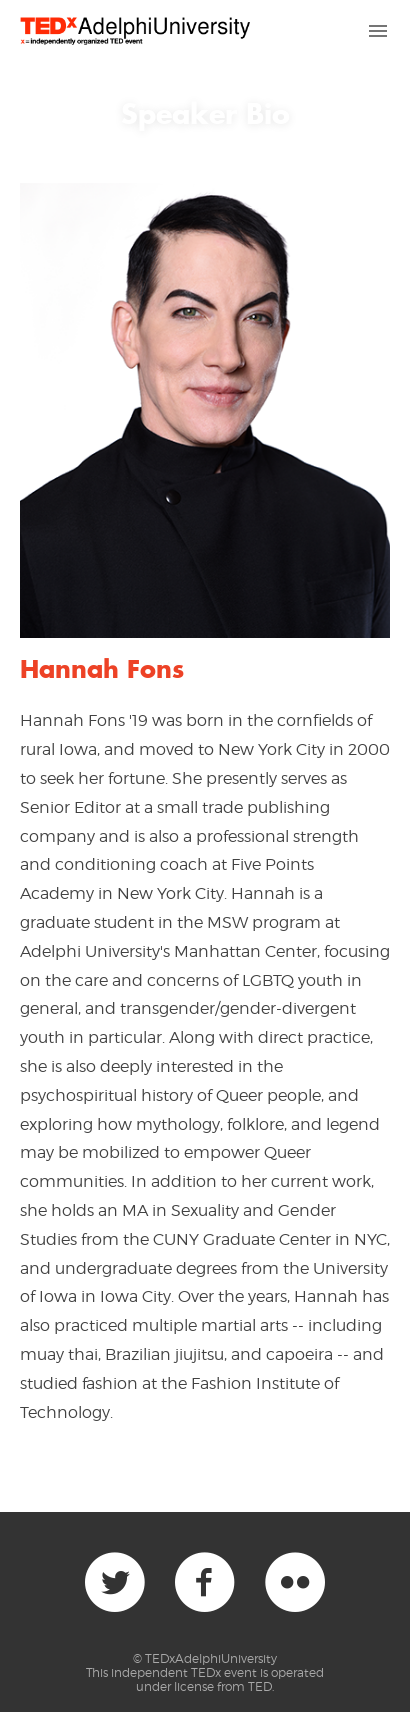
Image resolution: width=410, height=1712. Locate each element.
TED (260, 1686)
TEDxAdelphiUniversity (211, 1658)
